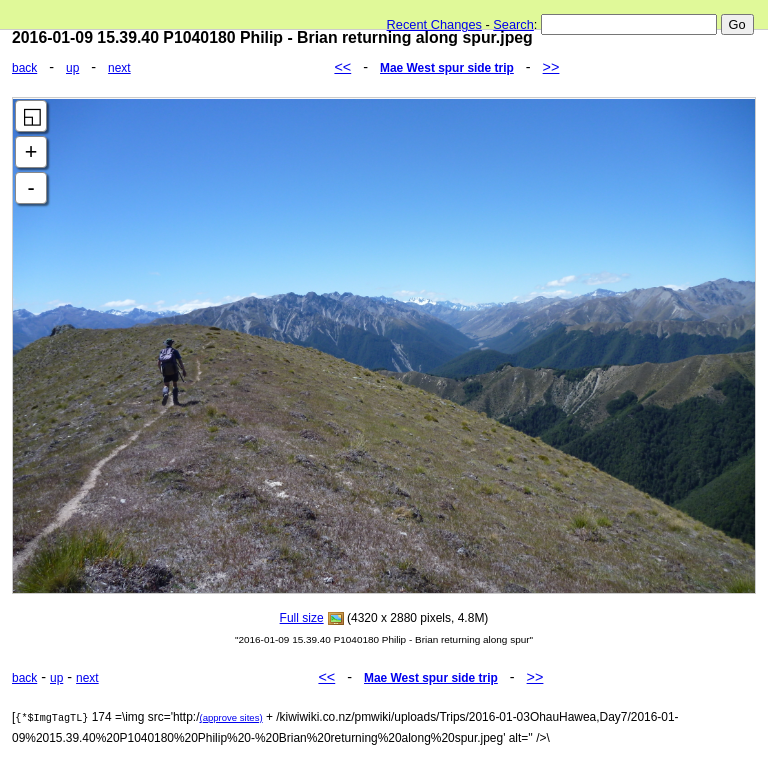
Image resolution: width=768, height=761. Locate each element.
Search (513, 24)
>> (551, 67)
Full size (302, 618)
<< (342, 67)
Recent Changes (434, 24)
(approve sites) (230, 717)
